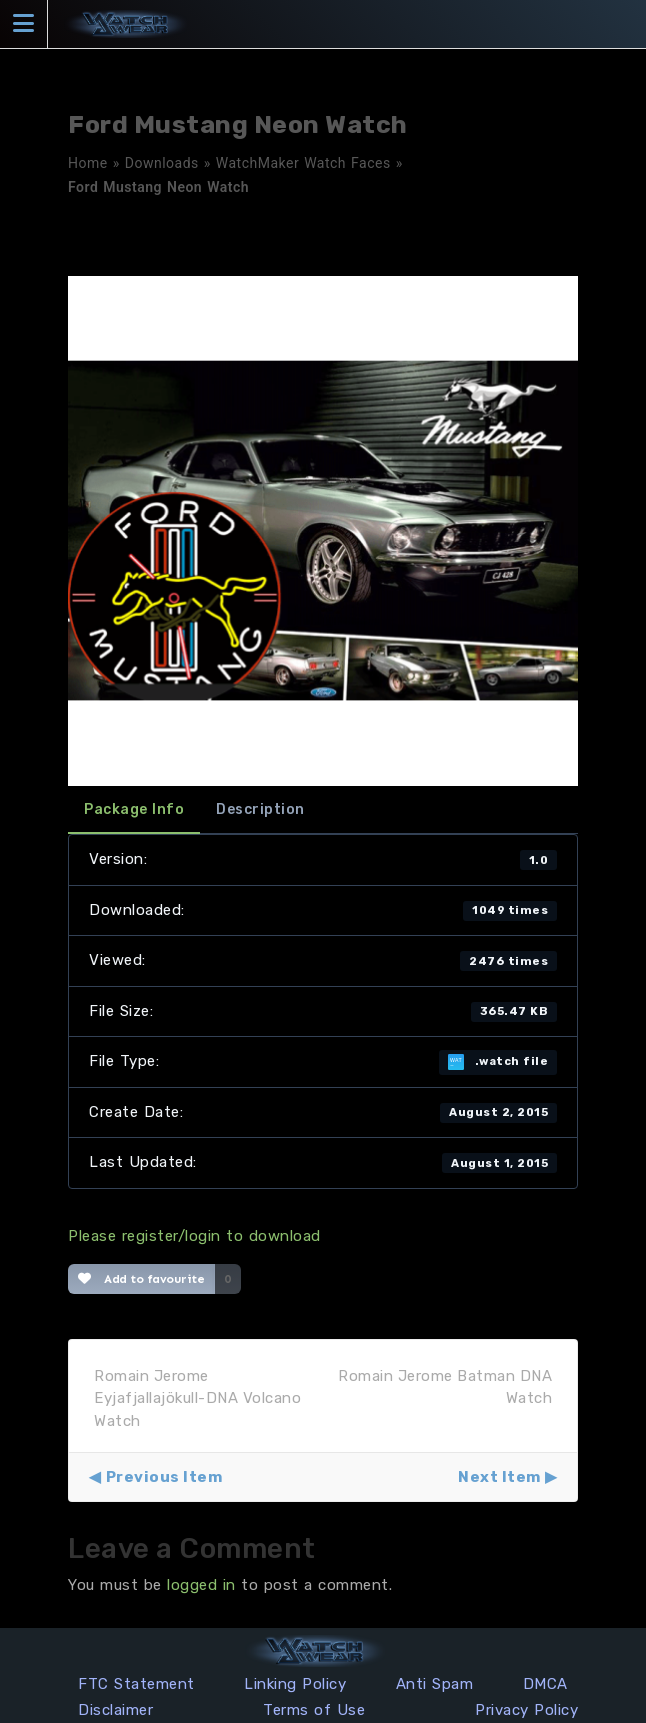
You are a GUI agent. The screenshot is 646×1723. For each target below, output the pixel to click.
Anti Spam (435, 1684)
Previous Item (164, 1477)
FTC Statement (136, 1684)
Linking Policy (295, 1684)
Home (88, 163)
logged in (201, 1585)
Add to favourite (141, 1279)
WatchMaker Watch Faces (303, 163)
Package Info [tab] (134, 809)
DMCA (545, 1684)
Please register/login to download (194, 1236)
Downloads (162, 163)
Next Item (499, 1477)
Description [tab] (260, 809)
